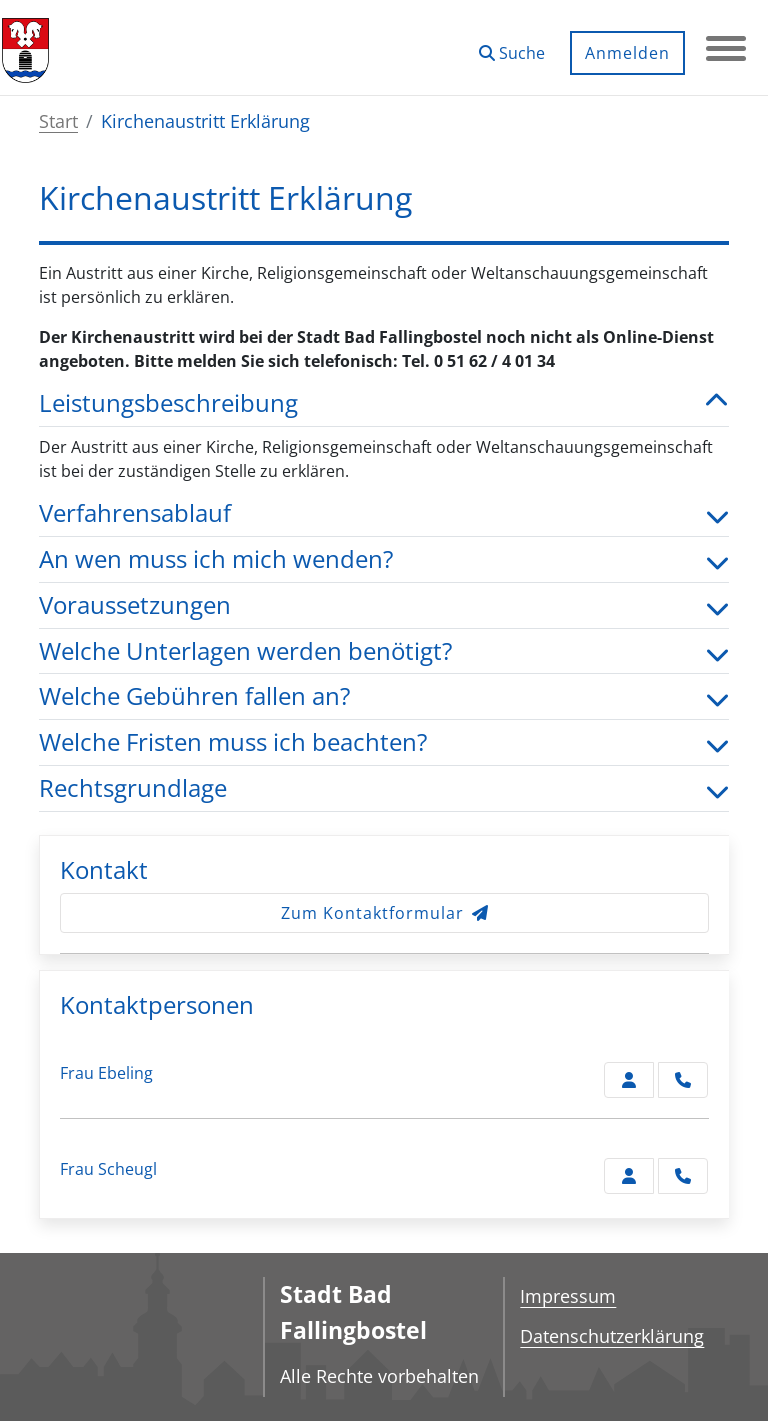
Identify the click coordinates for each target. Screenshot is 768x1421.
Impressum (568, 1296)
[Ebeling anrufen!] (683, 1080)
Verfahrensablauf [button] (384, 513)
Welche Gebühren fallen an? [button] (384, 696)
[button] (512, 45)
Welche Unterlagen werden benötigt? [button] (384, 651)
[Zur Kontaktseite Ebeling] (629, 1080)
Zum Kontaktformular (385, 913)
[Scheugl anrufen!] (683, 1176)
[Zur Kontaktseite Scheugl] (629, 1176)
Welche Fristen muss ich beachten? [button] (384, 742)
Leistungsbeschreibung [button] (384, 403)
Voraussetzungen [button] (384, 605)
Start (58, 121)
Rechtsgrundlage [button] (384, 788)
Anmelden (627, 53)
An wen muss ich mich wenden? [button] (384, 559)
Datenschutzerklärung (612, 1336)
